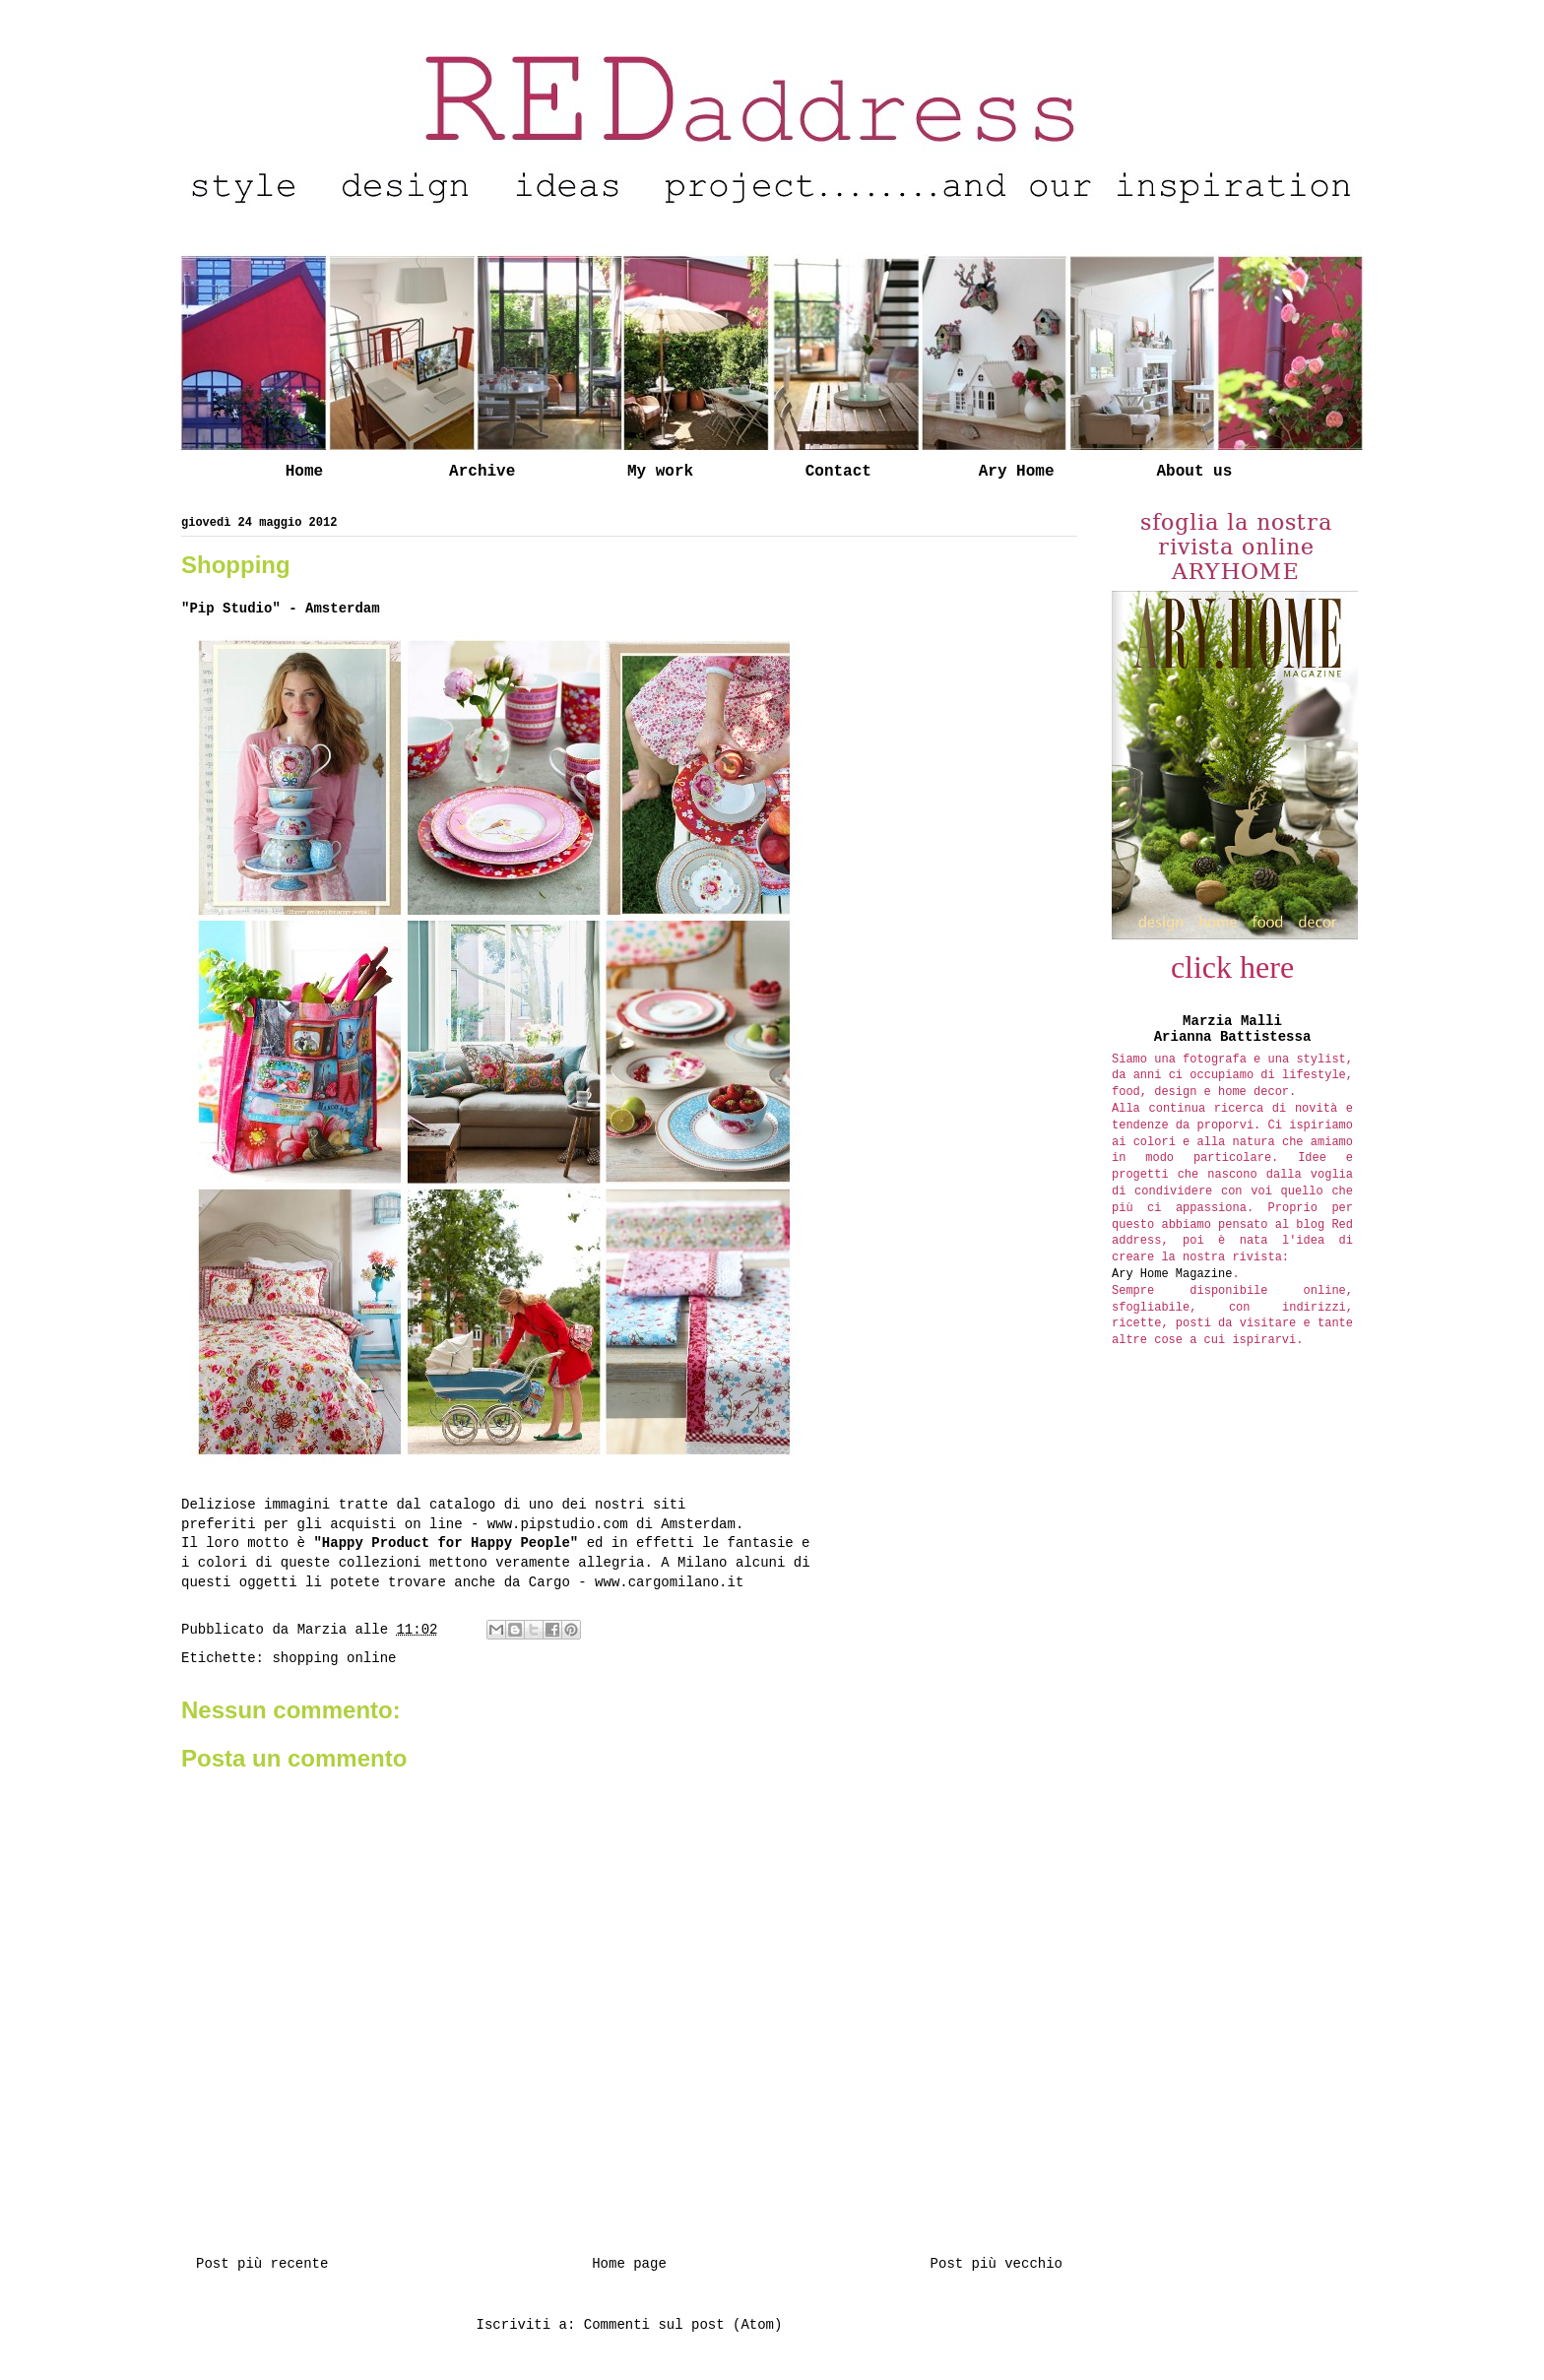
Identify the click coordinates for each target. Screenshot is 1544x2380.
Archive (482, 472)
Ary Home (1017, 472)
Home (304, 472)
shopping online (334, 1658)
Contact (838, 472)
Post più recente (262, 2264)
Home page (629, 2264)
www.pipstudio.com (557, 1524)
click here (1232, 967)
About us (1194, 472)
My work (660, 472)
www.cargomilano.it (669, 1582)
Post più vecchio (996, 2264)
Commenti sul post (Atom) (683, 2325)
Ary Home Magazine (1172, 1274)
